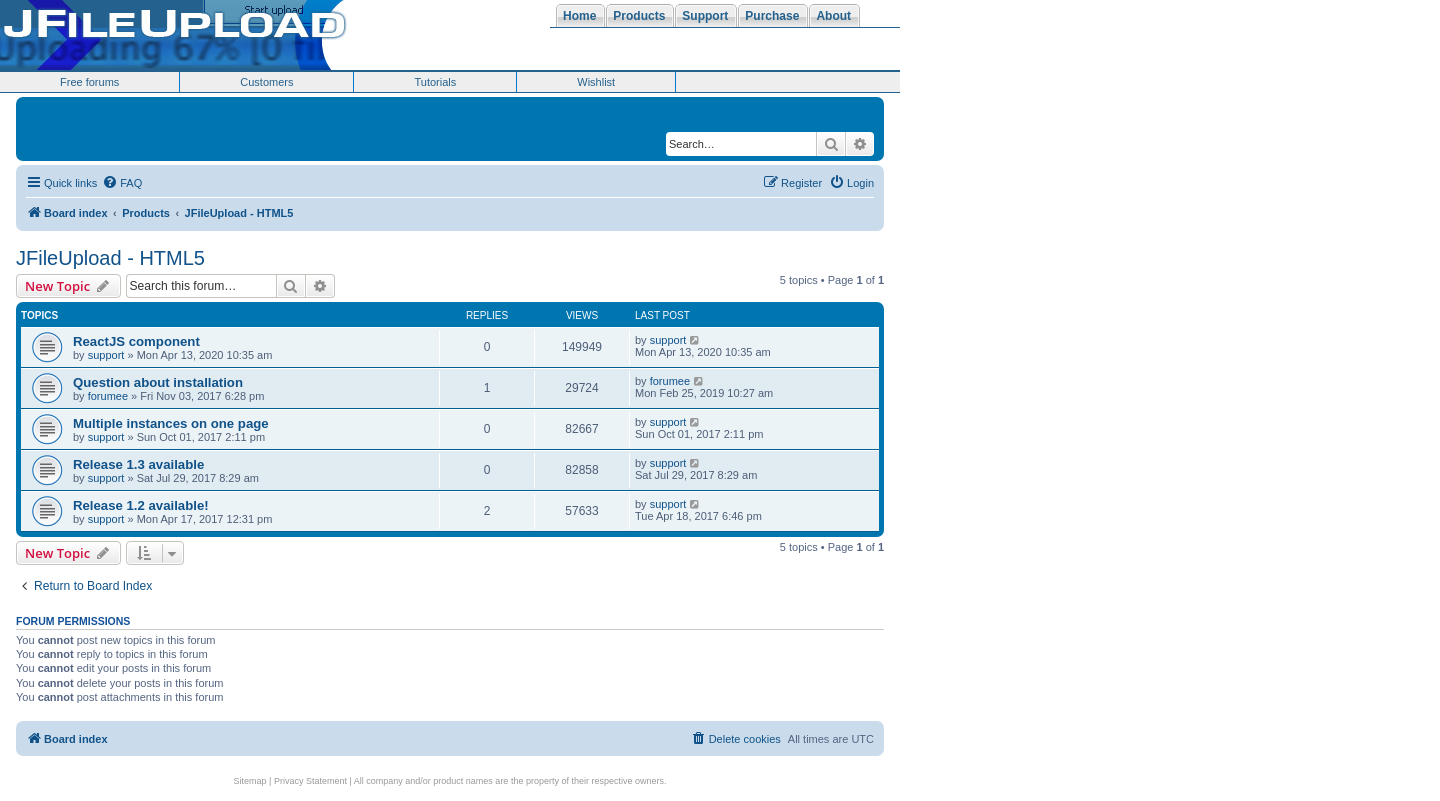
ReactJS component (136, 341)
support (106, 355)
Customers (266, 82)
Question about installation (158, 382)
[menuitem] (122, 183)
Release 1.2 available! (141, 505)
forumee (108, 396)
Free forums (89, 82)
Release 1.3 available (138, 464)
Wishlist (596, 82)
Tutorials (435, 82)
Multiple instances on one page (171, 423)
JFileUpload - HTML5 (110, 258)
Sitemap (250, 781)
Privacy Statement (310, 781)
